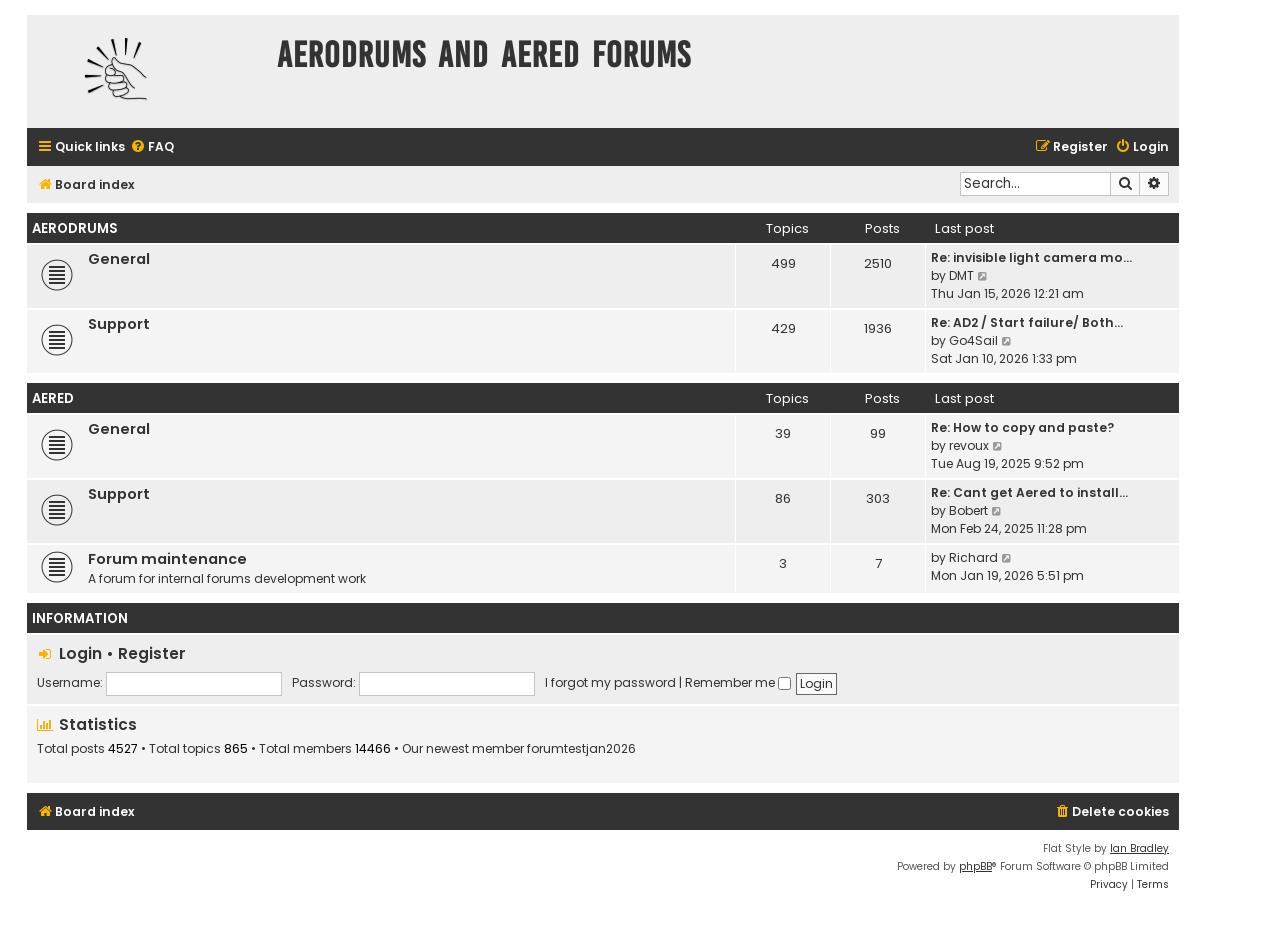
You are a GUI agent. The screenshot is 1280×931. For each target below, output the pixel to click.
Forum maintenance (167, 559)
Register (152, 653)
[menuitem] (152, 147)
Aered (53, 398)
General (119, 259)
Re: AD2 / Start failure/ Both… (1027, 322)
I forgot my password (610, 682)
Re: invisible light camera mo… (1031, 257)
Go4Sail (973, 340)
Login (80, 653)
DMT (961, 275)
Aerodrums (75, 228)
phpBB (975, 866)
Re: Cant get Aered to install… (1029, 492)
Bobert (968, 510)
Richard (973, 557)
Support (119, 324)
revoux (969, 445)
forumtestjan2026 (581, 749)
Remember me (738, 682)
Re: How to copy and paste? (1022, 427)
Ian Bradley (1139, 848)
